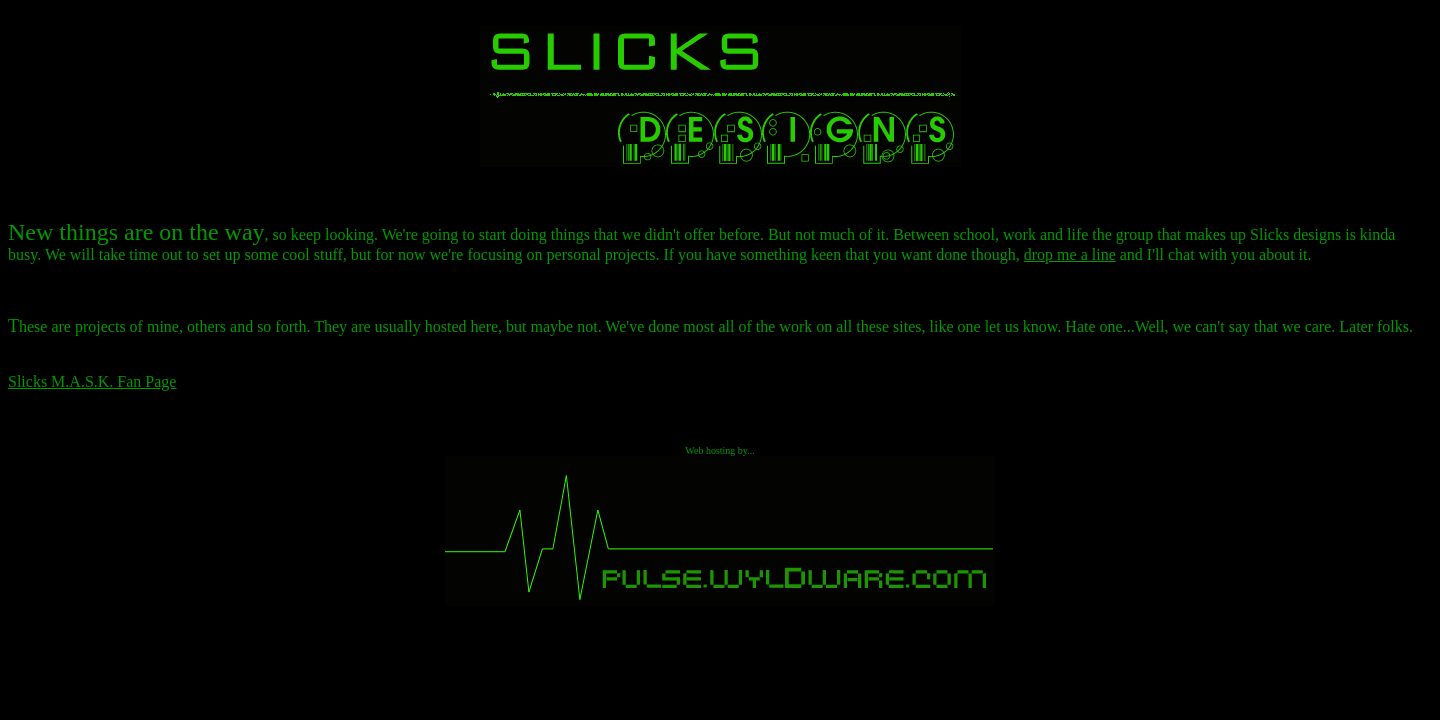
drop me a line (1070, 254)
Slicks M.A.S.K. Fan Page (92, 381)
